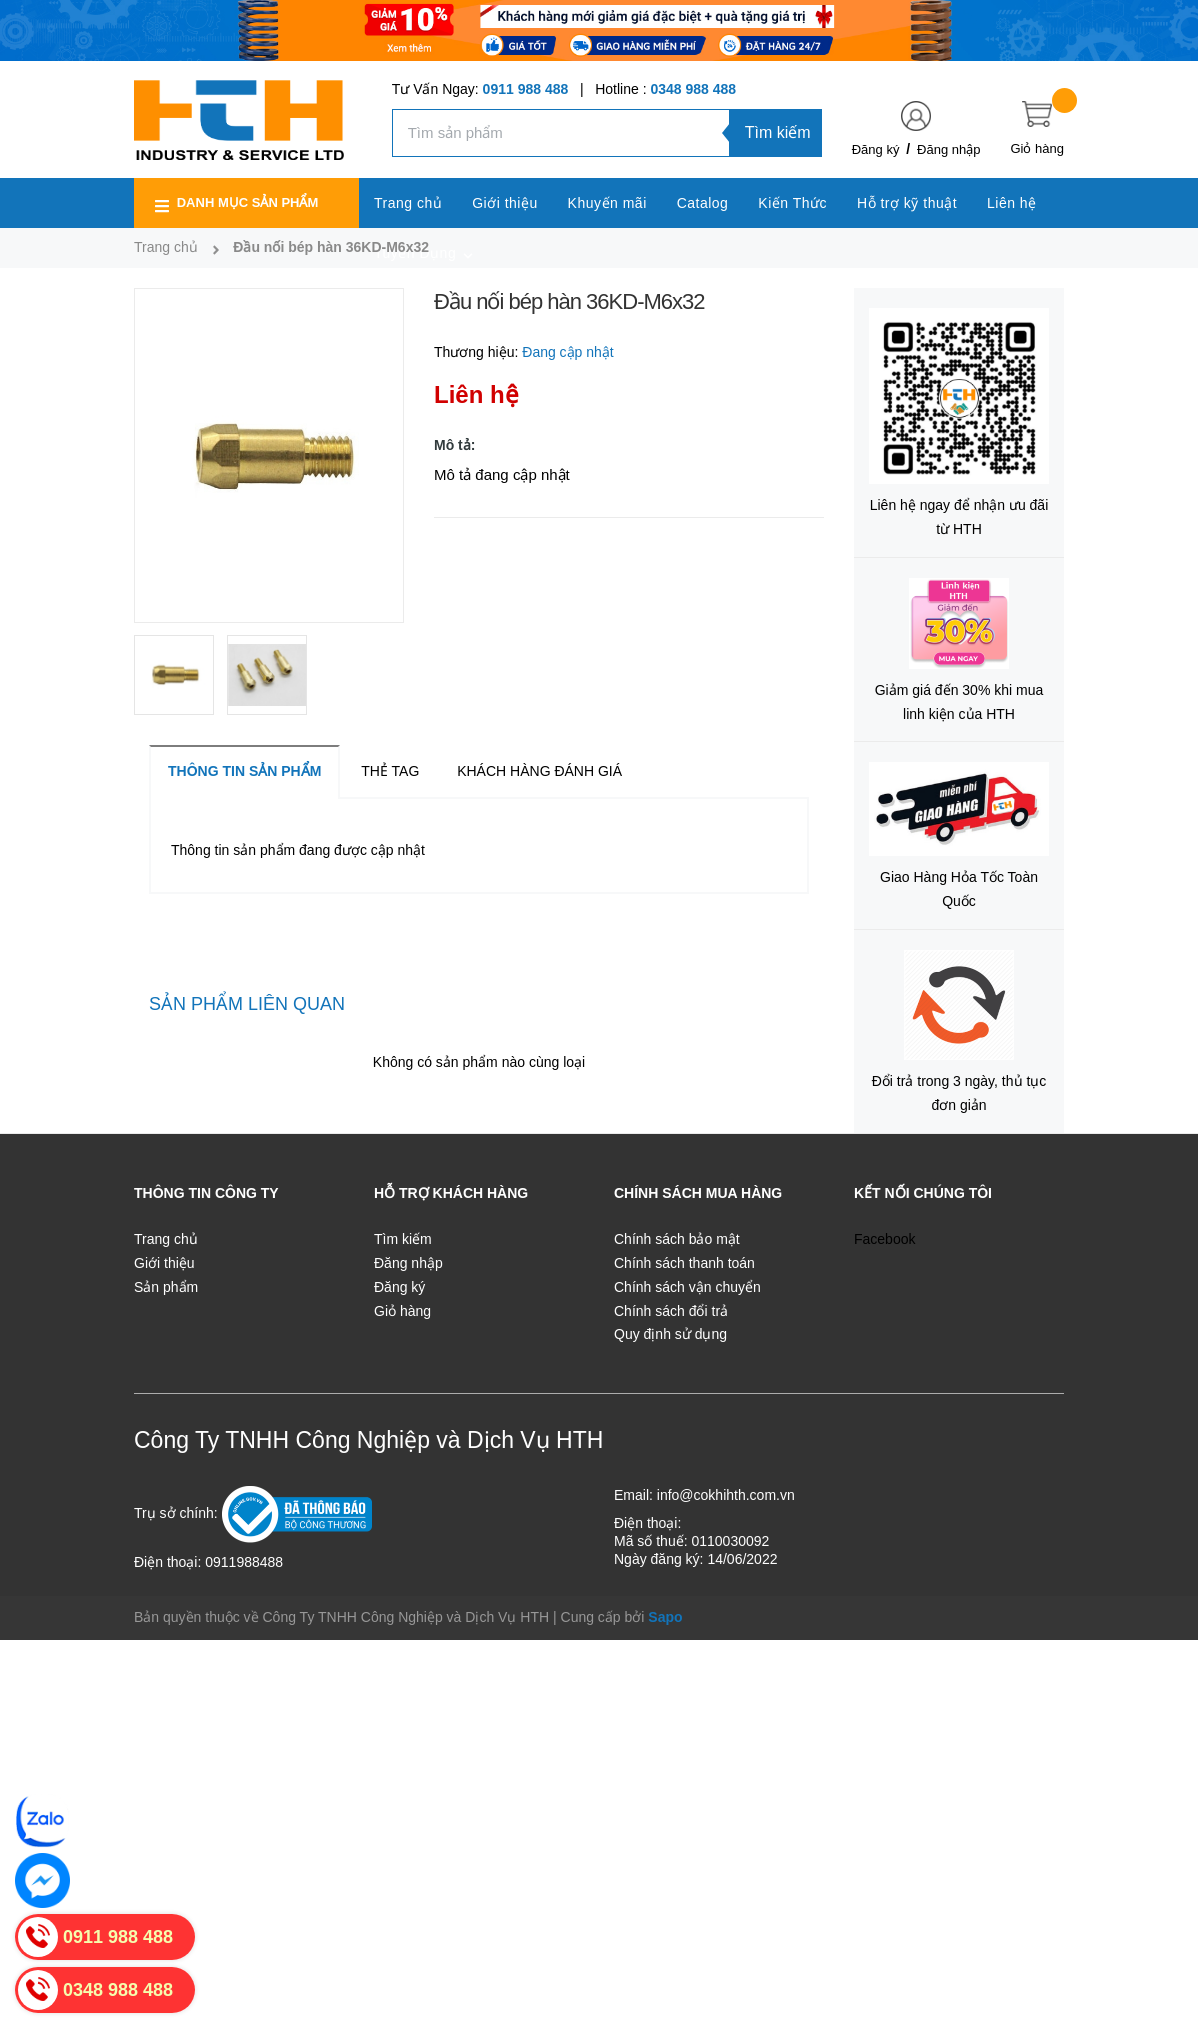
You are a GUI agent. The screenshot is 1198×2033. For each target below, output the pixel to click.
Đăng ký (876, 149)
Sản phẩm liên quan (247, 1004)
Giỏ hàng (402, 1311)
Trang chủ (166, 1239)
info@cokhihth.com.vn (726, 1495)
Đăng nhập (948, 149)
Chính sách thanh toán (684, 1263)
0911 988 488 (526, 89)
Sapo (665, 1617)
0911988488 (244, 1562)
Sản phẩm (166, 1287)
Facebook (884, 1239)
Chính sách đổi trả (671, 1311)
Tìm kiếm (778, 132)
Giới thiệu (164, 1263)
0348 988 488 (693, 89)
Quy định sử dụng (670, 1334)
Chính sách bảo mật (677, 1239)
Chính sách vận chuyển (687, 1287)
